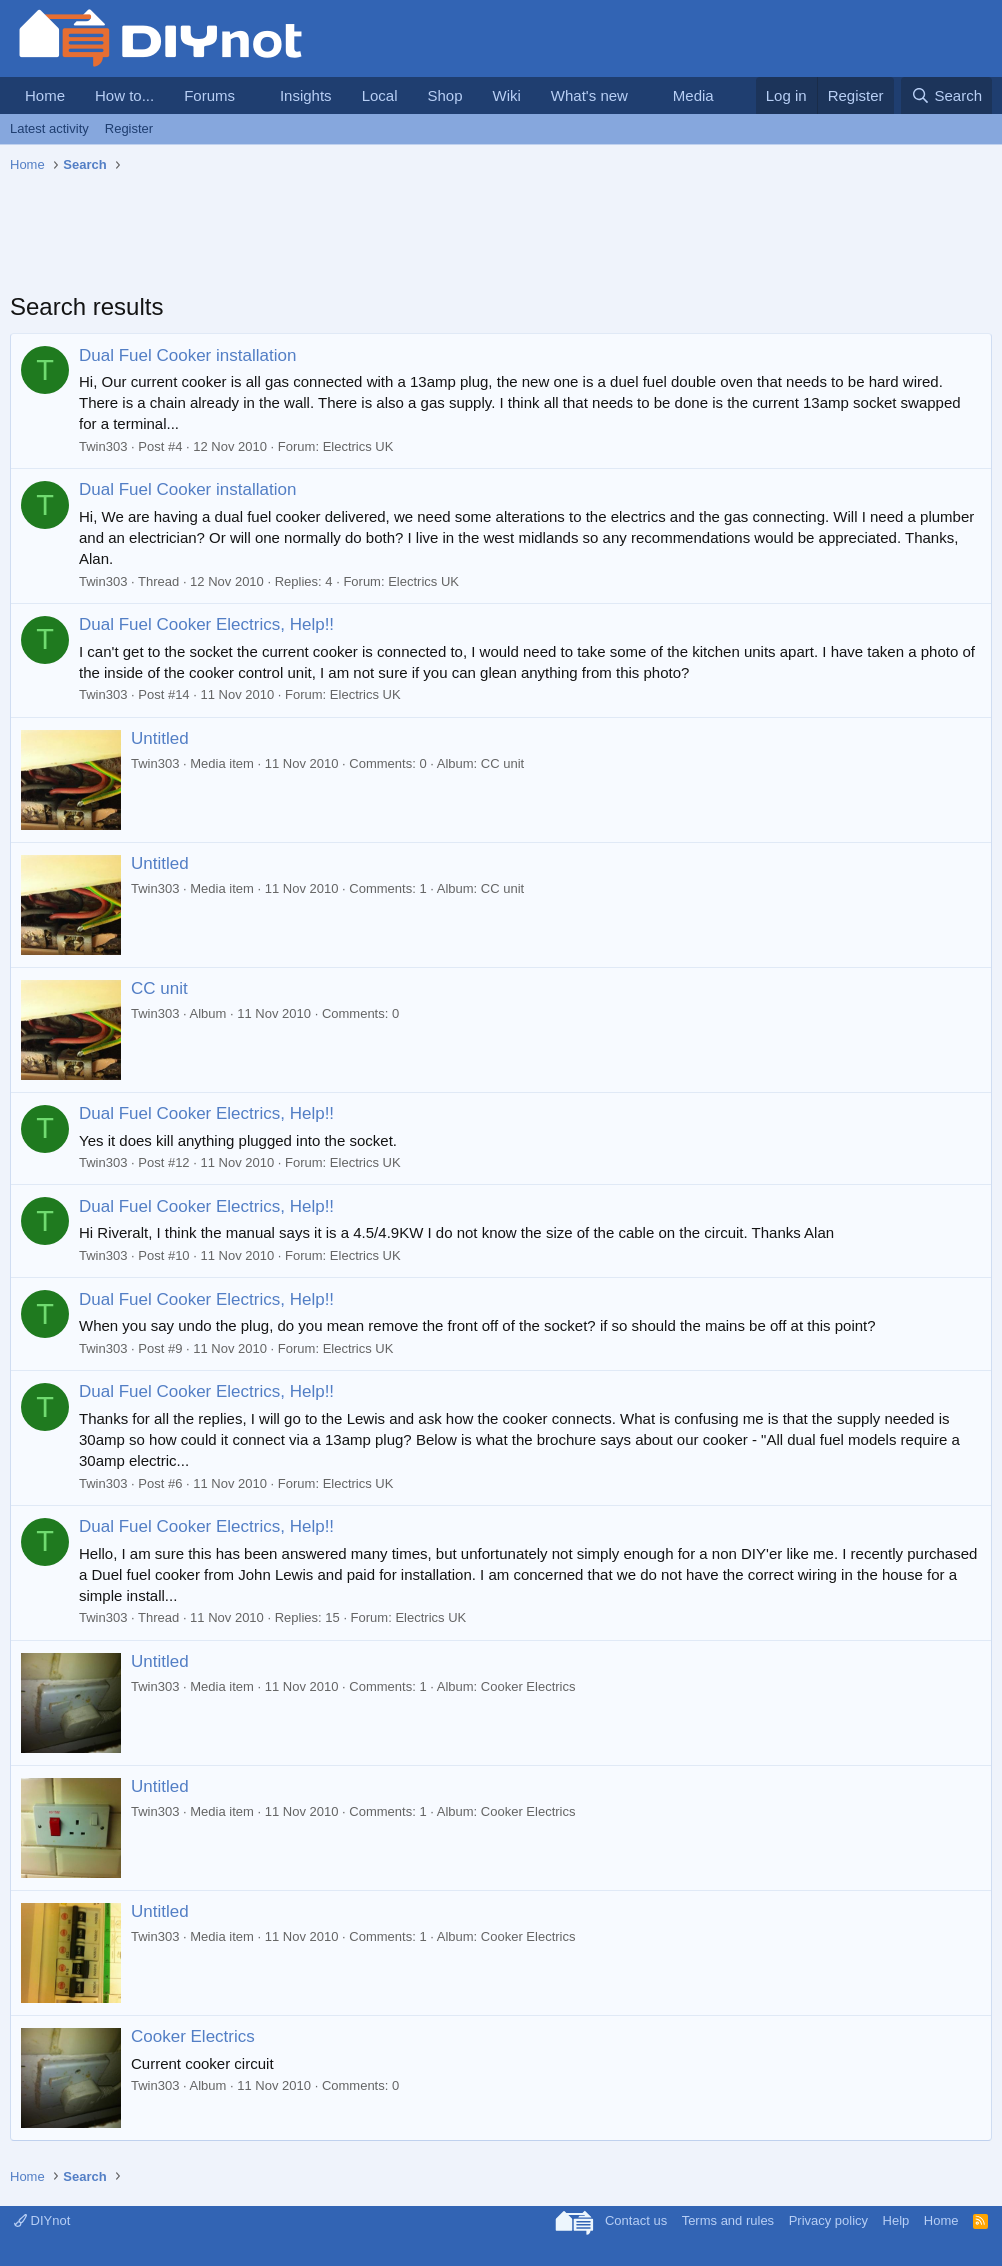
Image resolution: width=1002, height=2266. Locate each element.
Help (896, 2220)
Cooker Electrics (193, 2036)
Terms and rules (728, 2220)
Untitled (160, 738)
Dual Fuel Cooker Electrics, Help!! (206, 624)
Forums (209, 95)
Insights (306, 95)
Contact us (636, 2220)
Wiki (507, 95)
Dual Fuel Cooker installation (187, 355)
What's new (589, 95)
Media (693, 95)
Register (129, 128)
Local (380, 95)
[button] (251, 95)
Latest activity (49, 128)
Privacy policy (828, 2220)
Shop (444, 95)
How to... (124, 95)
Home (45, 95)
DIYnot (42, 2220)
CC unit (159, 988)
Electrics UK (358, 446)
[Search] (946, 95)
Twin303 (103, 446)
